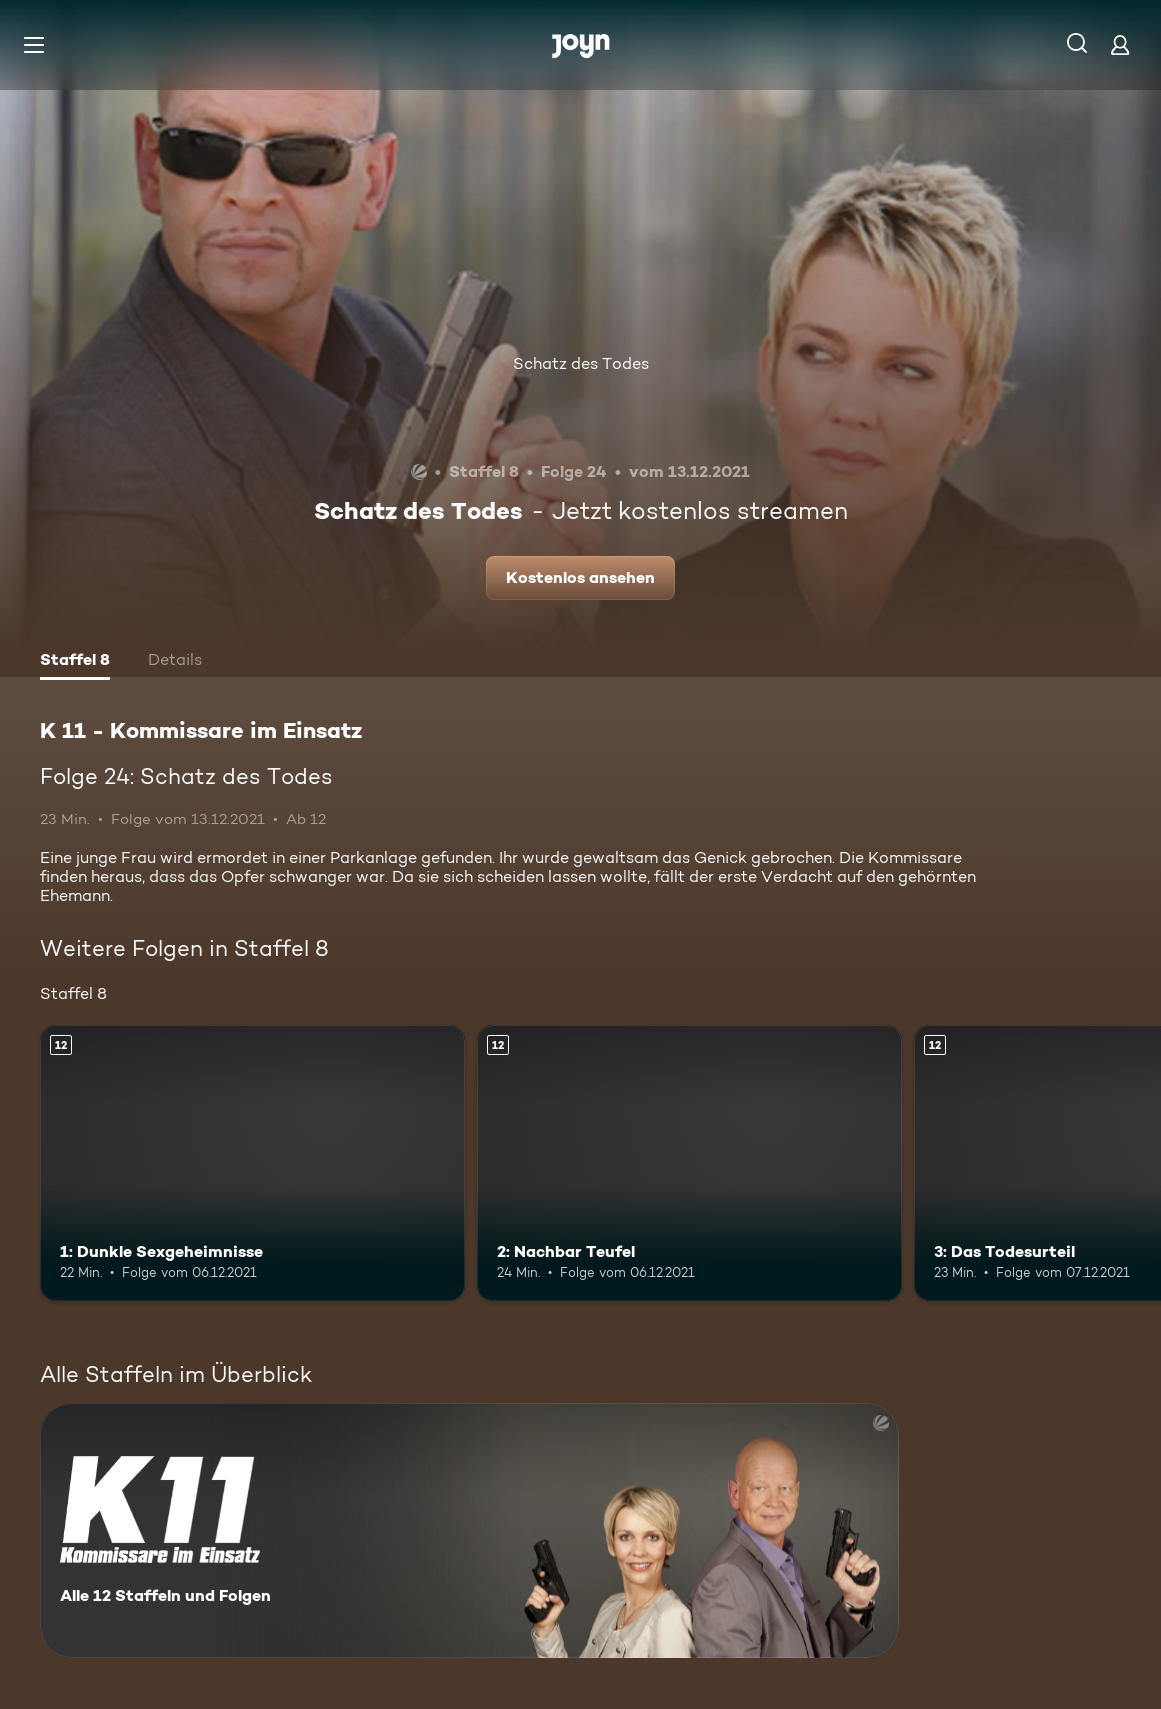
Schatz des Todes (581, 363)
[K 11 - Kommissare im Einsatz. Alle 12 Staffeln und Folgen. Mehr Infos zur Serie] (469, 1530)
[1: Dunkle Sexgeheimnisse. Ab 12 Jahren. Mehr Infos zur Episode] (252, 1163)
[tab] (75, 662)
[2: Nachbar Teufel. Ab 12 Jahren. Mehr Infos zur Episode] (689, 1163)
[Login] (1120, 44)
